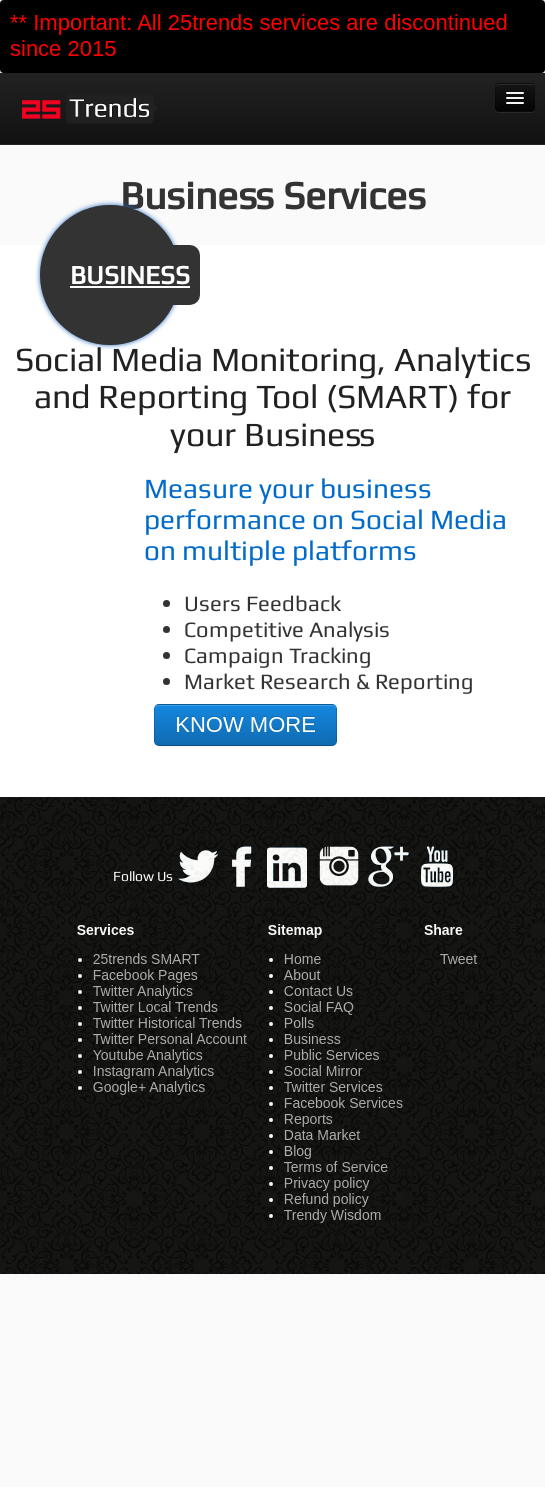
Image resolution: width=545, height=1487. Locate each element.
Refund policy (326, 1199)
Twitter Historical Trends (167, 1023)
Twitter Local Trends (155, 1007)
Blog (298, 1151)
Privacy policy (327, 1183)
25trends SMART (146, 959)
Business (312, 1039)
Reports (308, 1119)
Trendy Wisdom (333, 1215)
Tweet (458, 959)
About (302, 975)
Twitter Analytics (143, 991)
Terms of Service (336, 1167)
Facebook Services (343, 1103)
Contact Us (318, 991)
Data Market (322, 1135)
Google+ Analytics (149, 1087)
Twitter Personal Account (170, 1039)
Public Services (332, 1055)
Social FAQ (319, 1007)
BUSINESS (130, 275)
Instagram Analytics (153, 1071)
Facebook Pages (145, 975)
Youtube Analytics (148, 1055)
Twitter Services (333, 1087)
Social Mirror (323, 1071)
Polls (299, 1023)
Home (302, 959)
